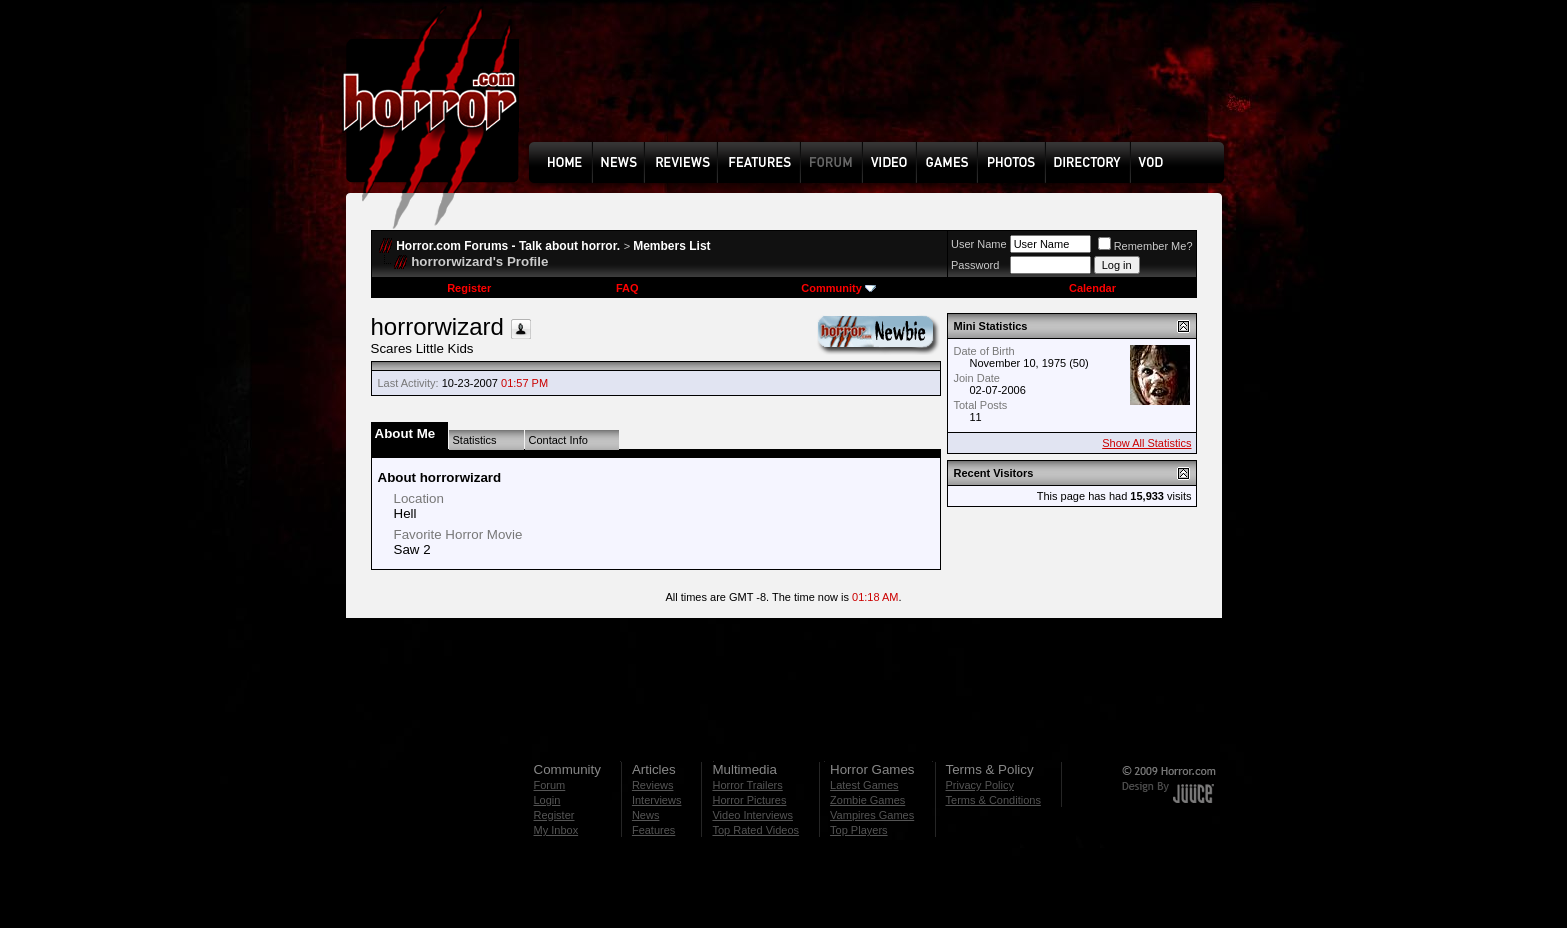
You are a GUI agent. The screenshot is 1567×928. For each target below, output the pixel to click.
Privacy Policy (980, 785)
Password (975, 265)
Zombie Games (867, 800)
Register (469, 288)
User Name (979, 244)
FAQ (627, 288)
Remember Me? (1145, 246)
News (646, 815)
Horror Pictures (749, 800)
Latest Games (864, 785)
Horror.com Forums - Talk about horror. (508, 246)
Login (547, 800)
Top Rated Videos (755, 830)
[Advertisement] (883, 86)
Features (653, 830)
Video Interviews (752, 815)
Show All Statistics (1146, 443)
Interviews (657, 800)
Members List (671, 246)
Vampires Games (872, 815)
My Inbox (556, 830)
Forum (550, 785)
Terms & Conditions (993, 800)
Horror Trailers (747, 785)
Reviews (653, 785)
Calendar (1092, 288)
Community (838, 288)
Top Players (858, 830)
